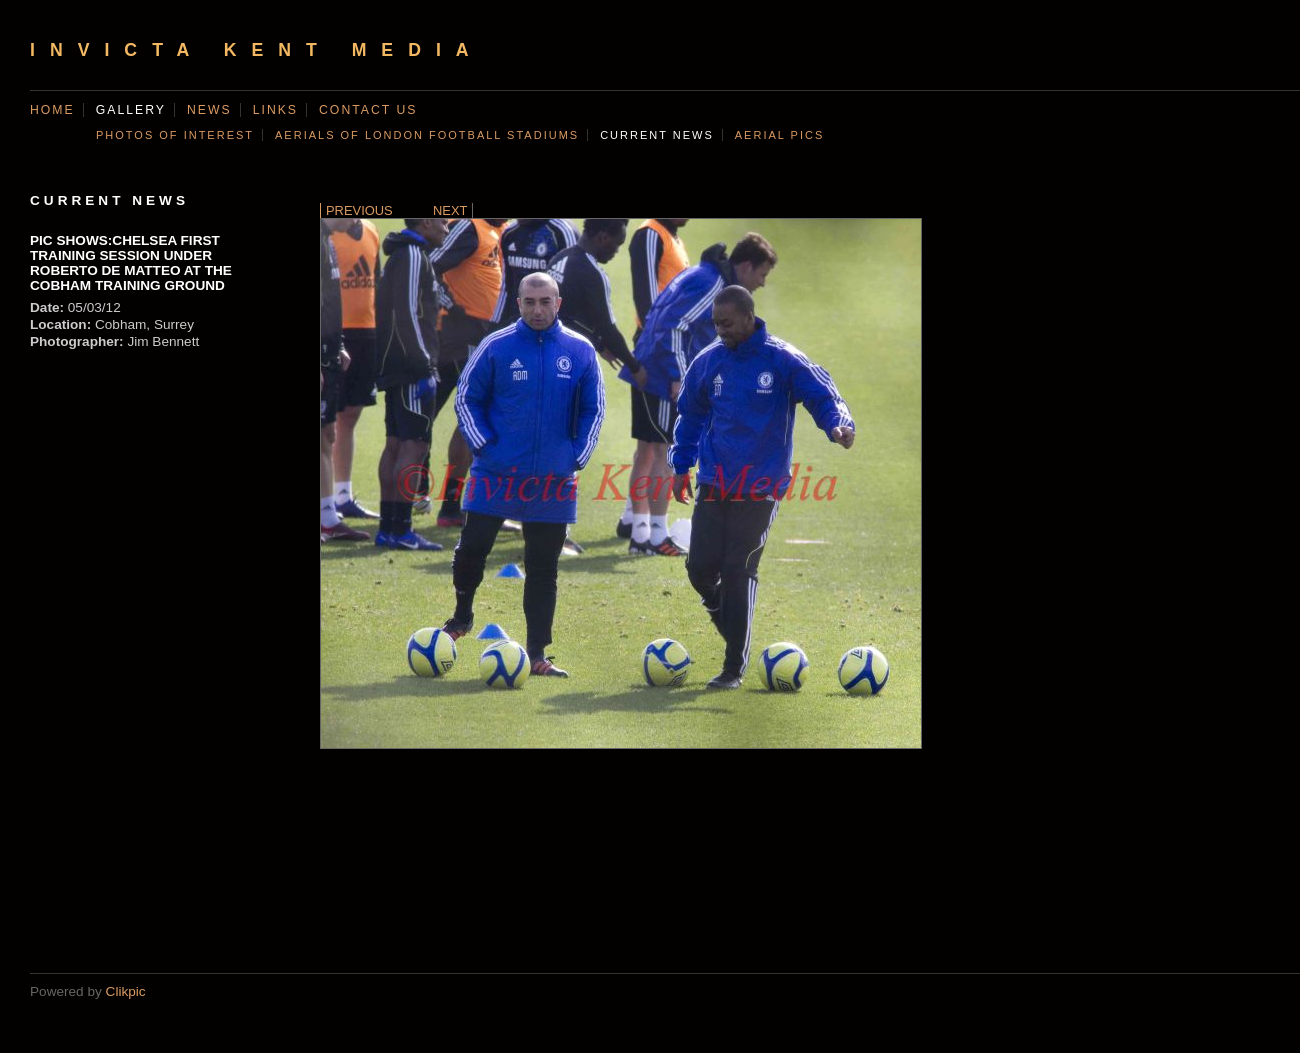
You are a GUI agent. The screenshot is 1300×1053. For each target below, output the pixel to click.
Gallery (131, 110)
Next (450, 210)
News (209, 110)
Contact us (368, 110)
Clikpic (126, 991)
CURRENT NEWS (657, 135)
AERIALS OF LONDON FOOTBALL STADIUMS (427, 135)
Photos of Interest (175, 135)
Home (52, 110)
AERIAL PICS (779, 135)
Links (275, 110)
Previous (359, 210)
